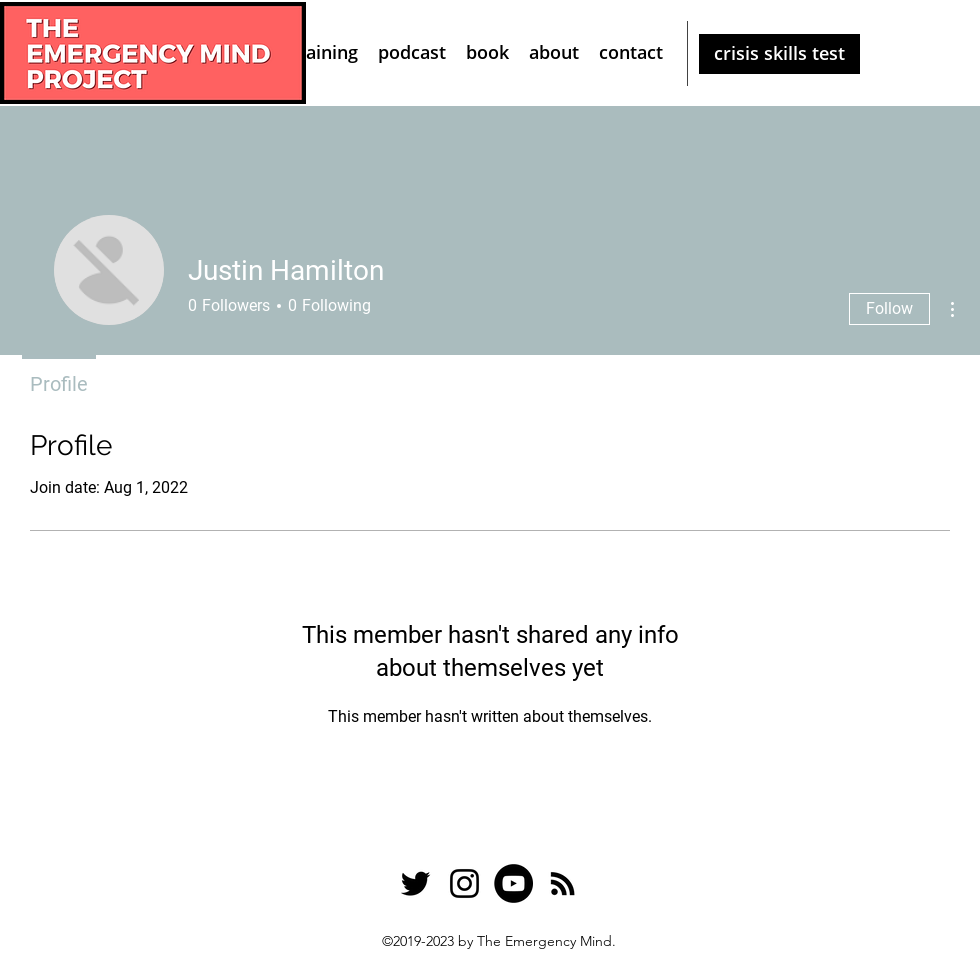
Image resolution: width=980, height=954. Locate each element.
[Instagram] (464, 883)
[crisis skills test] (779, 54)
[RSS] (562, 883)
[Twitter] (415, 883)
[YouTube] (513, 883)
